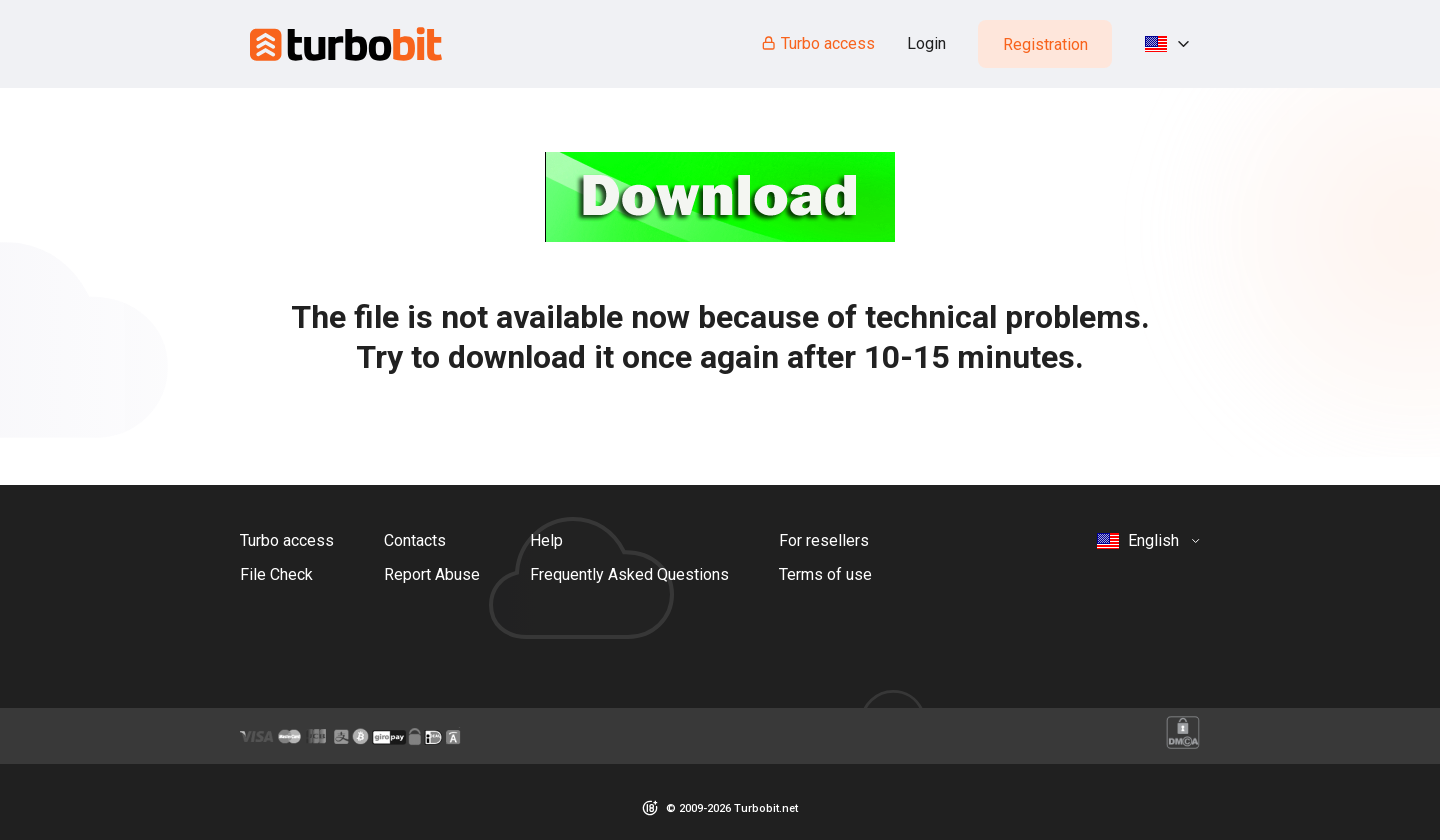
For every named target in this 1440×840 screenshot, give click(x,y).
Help (546, 540)
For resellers (824, 540)
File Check (276, 574)
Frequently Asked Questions (629, 574)
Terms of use (825, 574)
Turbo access (817, 43)
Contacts (415, 540)
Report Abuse (432, 574)
